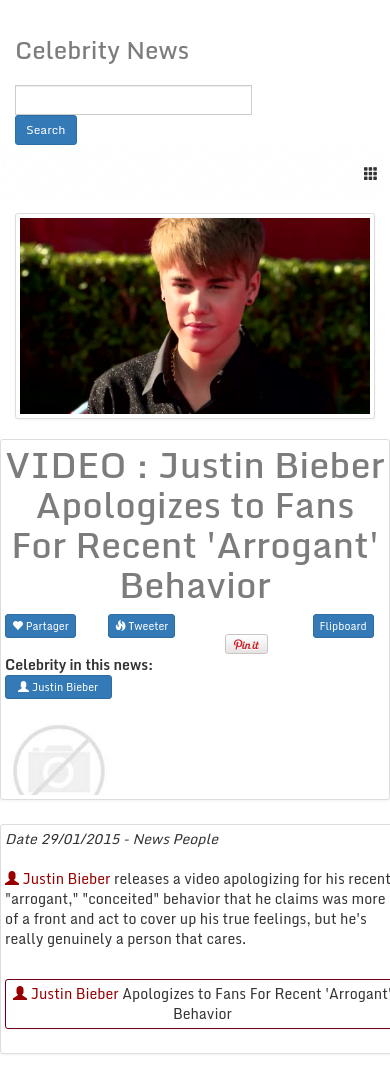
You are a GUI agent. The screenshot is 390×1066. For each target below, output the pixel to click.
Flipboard (343, 625)
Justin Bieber (58, 878)
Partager (40, 625)
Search (46, 129)
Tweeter (142, 625)
